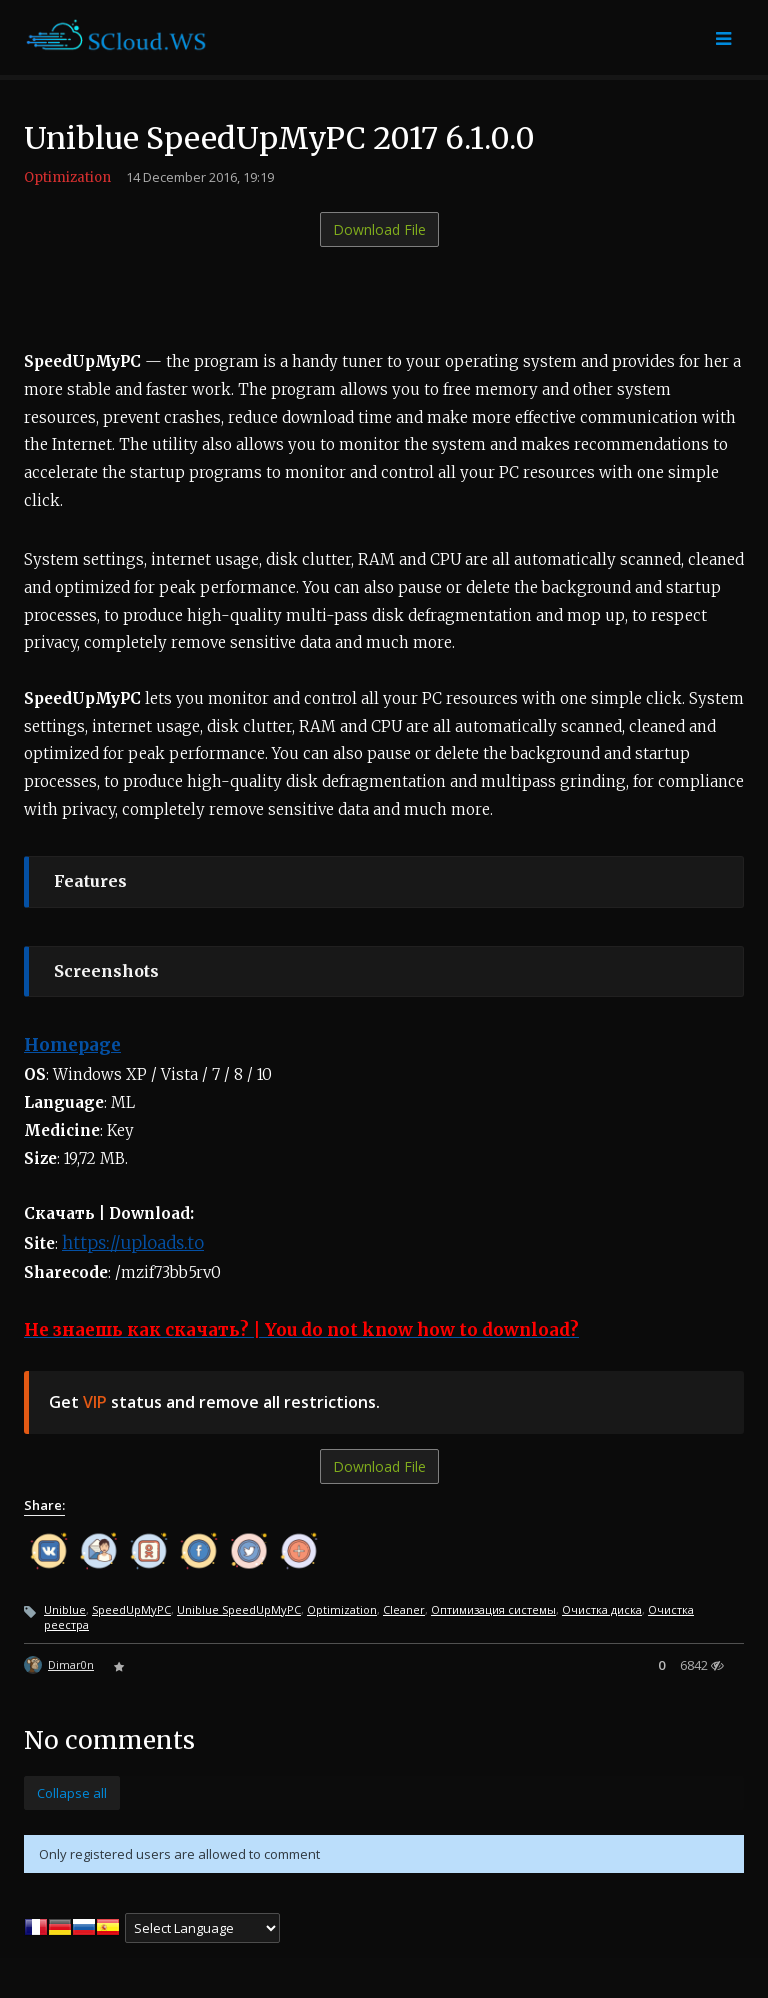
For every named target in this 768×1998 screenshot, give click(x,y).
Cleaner (404, 1609)
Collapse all (72, 1793)
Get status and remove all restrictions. (214, 1402)
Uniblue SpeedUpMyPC (239, 1609)
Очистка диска (602, 1609)
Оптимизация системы (493, 1609)
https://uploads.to (133, 1243)
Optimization (67, 177)
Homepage (72, 1045)
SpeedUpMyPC (131, 1609)
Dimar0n (71, 1664)
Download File (379, 229)
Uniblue (65, 1609)
